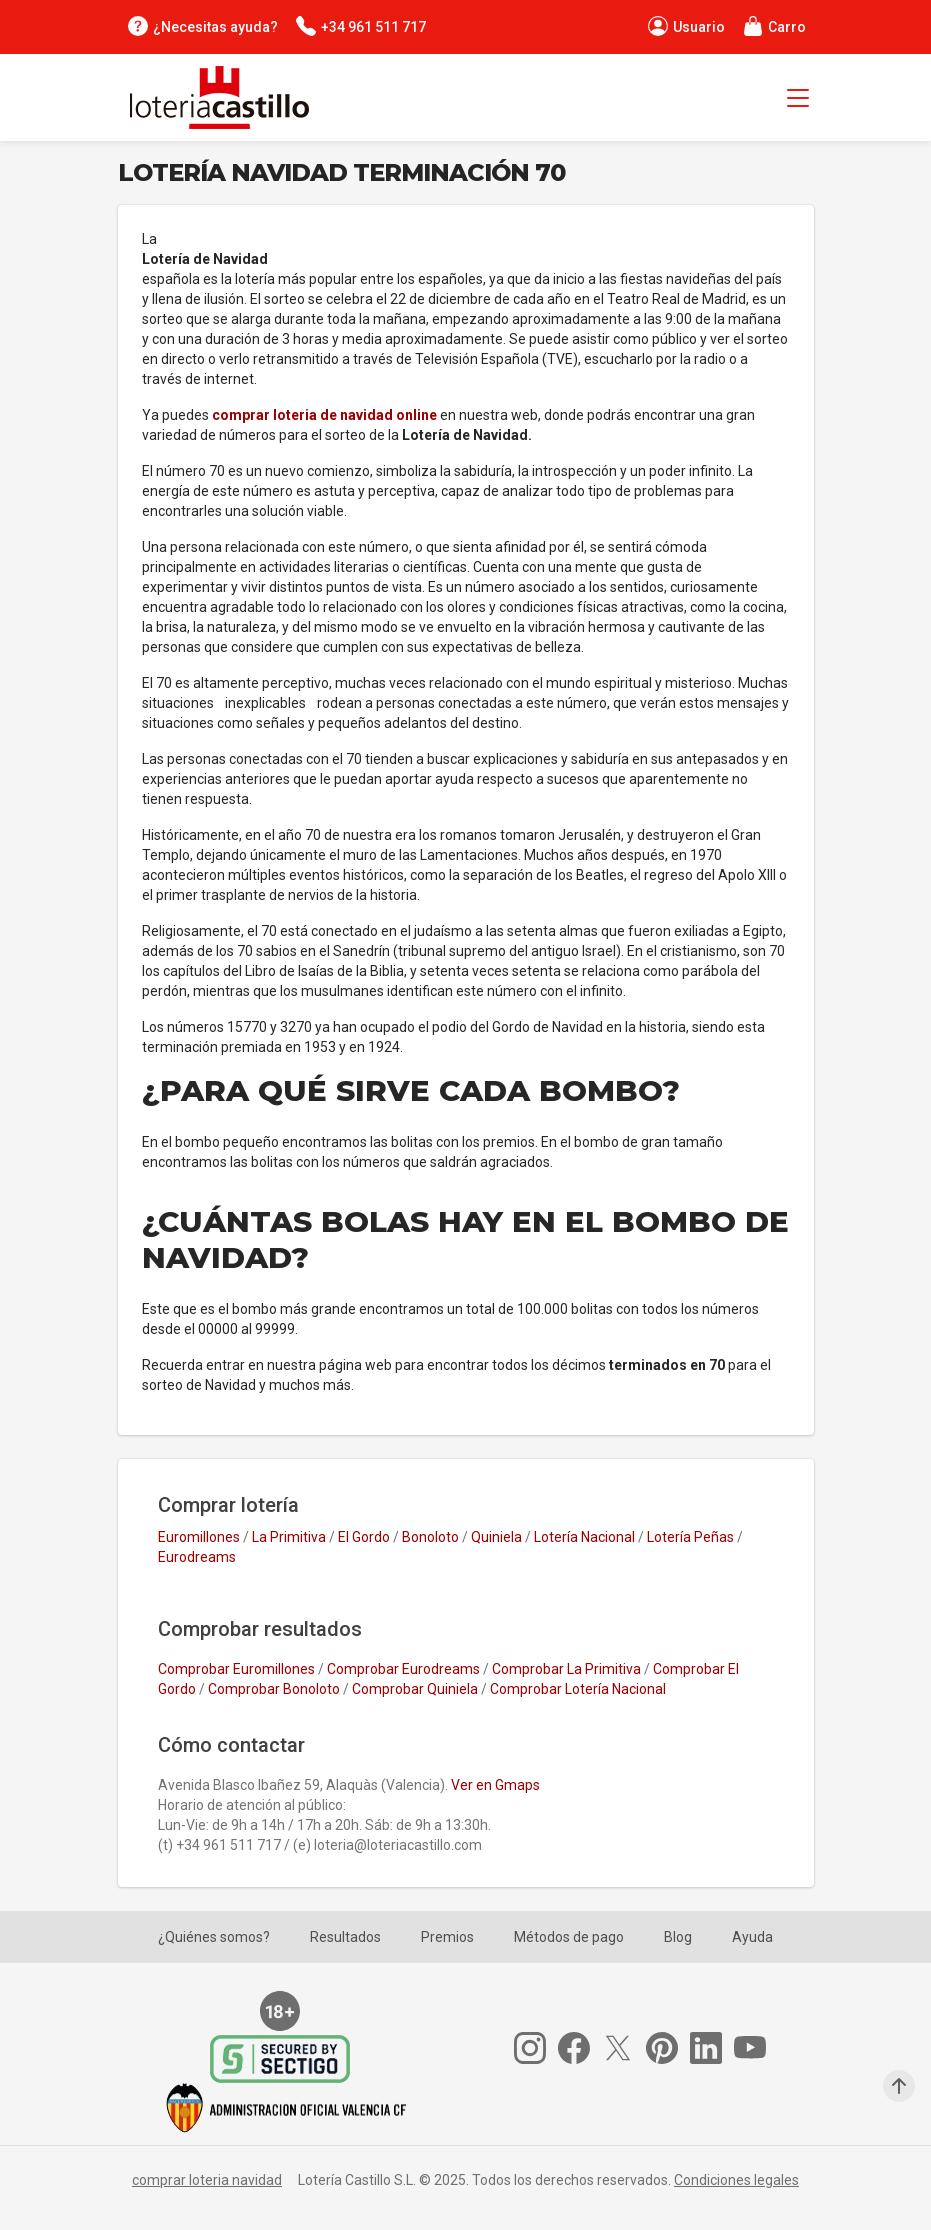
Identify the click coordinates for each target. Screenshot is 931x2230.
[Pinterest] (668, 2048)
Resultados (345, 1937)
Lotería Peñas (690, 1537)
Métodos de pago (569, 1937)
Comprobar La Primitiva (566, 1669)
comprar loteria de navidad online (326, 415)
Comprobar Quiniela (415, 1689)
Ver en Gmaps (495, 1785)
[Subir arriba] (899, 2086)
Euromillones (199, 1537)
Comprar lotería (228, 1505)
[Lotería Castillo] (213, 97)
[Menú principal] (798, 100)
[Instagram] (536, 2048)
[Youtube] (756, 2048)
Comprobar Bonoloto (274, 1689)
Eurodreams (197, 1557)
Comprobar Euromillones (236, 1669)
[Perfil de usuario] (685, 26)
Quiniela (496, 1537)
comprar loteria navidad (207, 2180)
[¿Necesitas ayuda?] (202, 26)
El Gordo (364, 1537)
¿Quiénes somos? (214, 1937)
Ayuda (752, 1937)
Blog (678, 1937)
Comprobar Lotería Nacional (578, 1689)
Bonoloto (430, 1537)
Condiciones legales (736, 2180)
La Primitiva (289, 1537)
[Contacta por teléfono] (360, 26)
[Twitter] (624, 2048)
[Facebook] (580, 2048)
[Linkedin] (712, 2048)
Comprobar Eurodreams (403, 1669)
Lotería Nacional (584, 1537)
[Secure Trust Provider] (286, 2059)
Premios (447, 1937)
